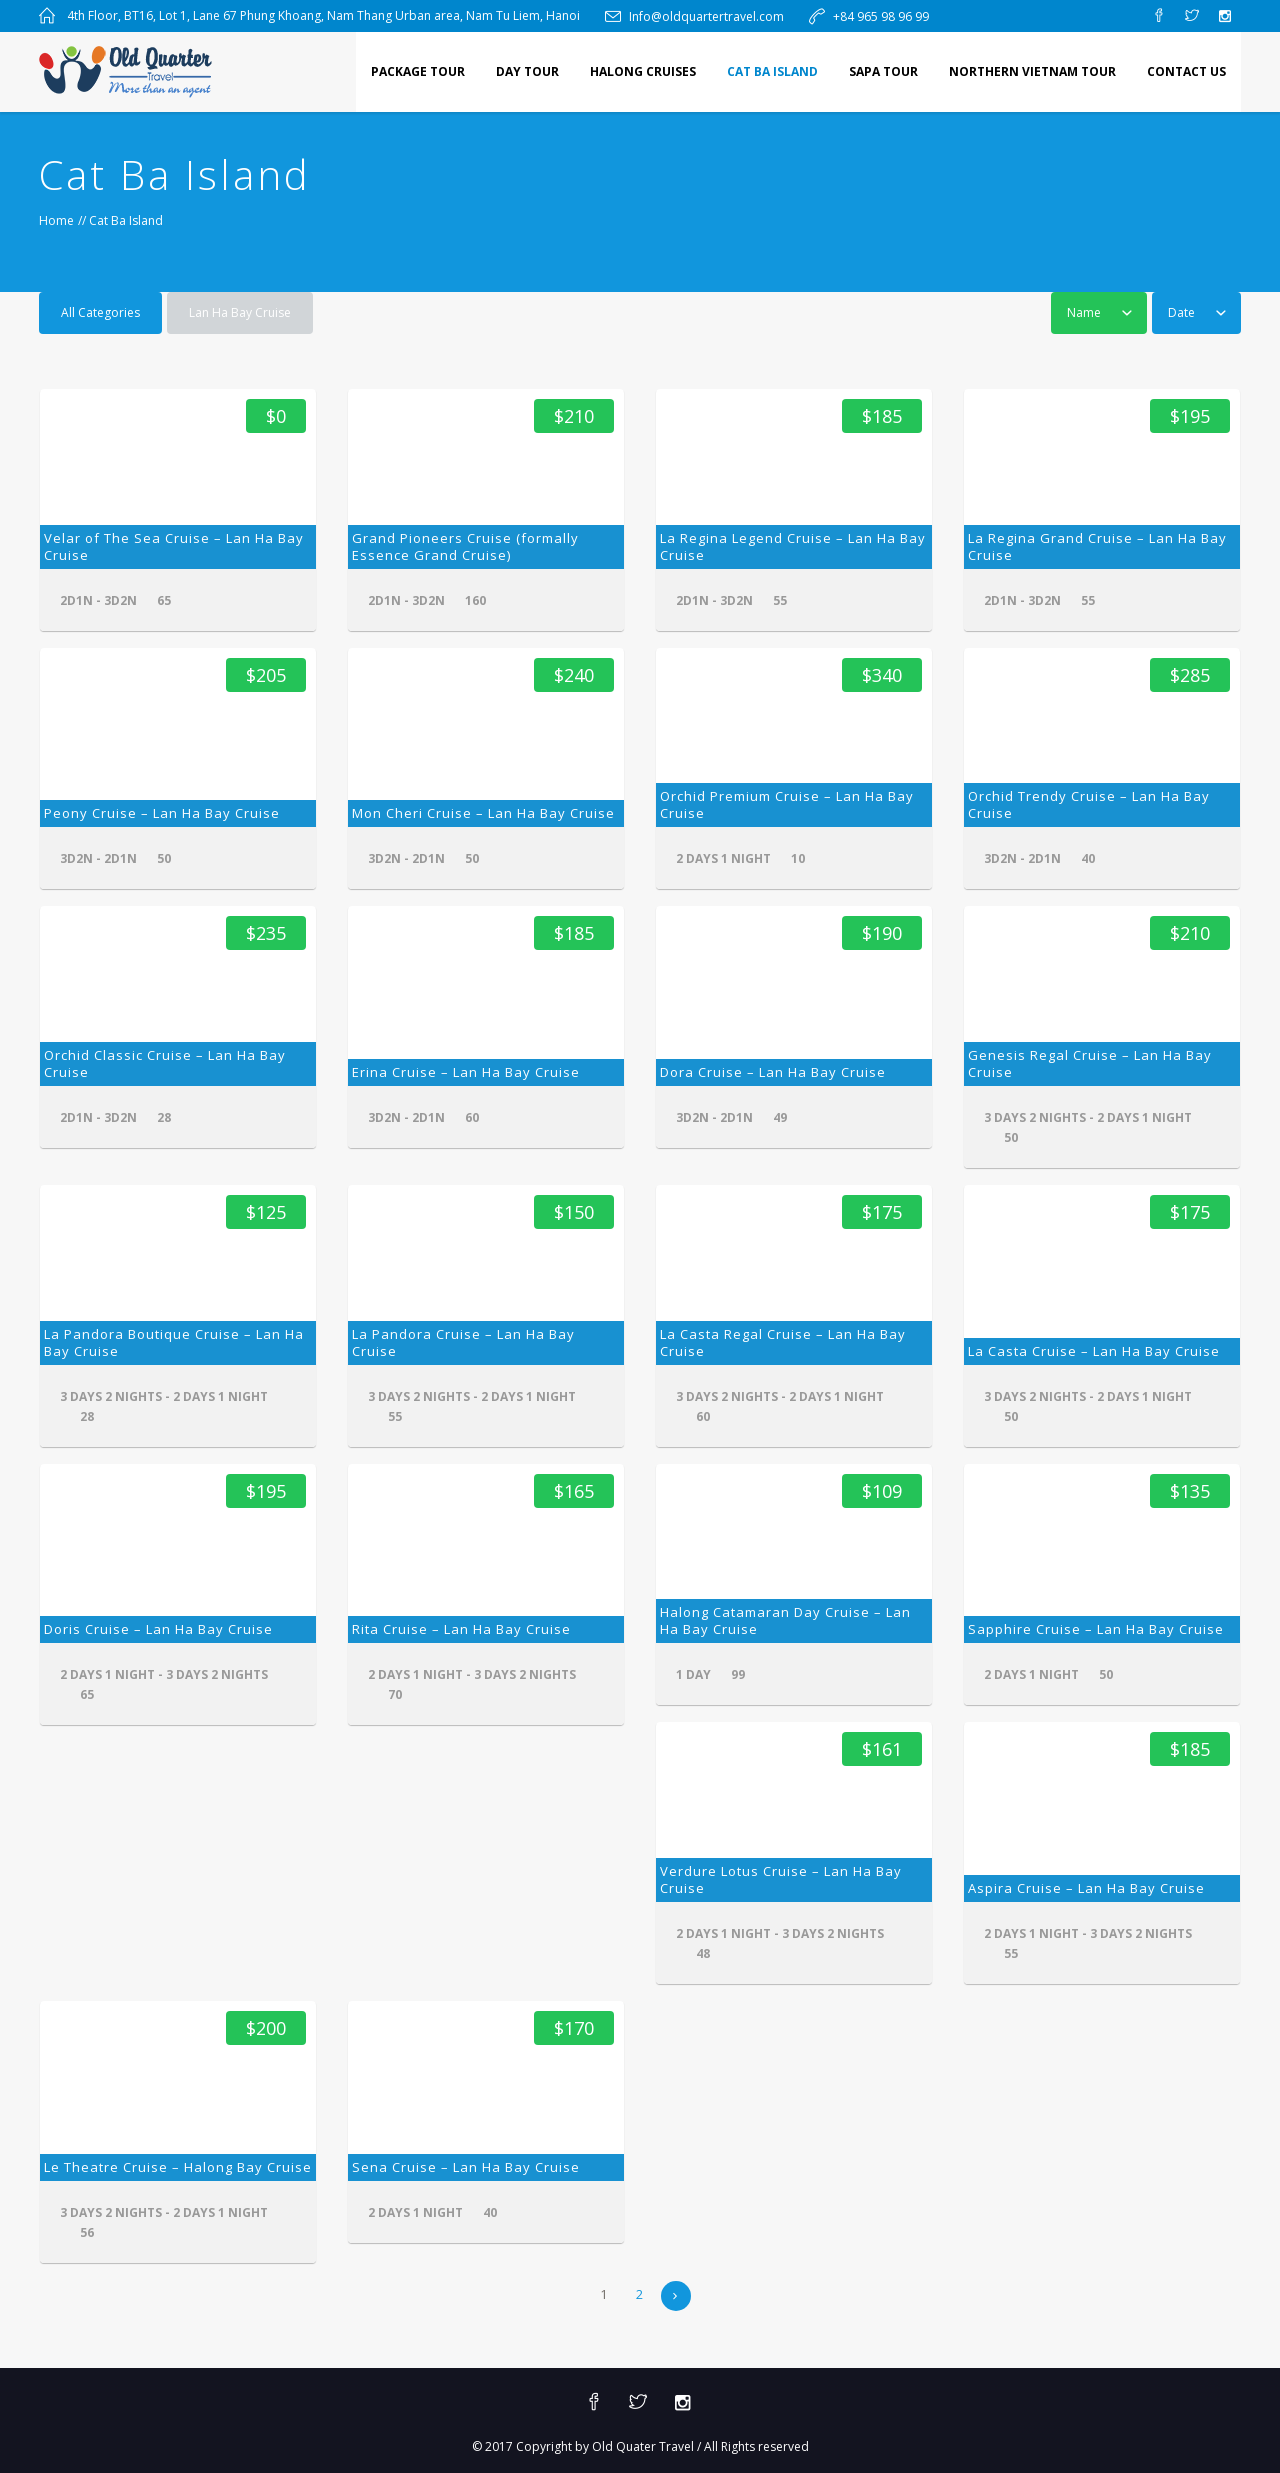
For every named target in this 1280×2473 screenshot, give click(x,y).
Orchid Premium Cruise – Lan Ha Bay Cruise (787, 804)
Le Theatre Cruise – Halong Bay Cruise (178, 2167)
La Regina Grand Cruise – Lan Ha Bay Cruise (1097, 546)
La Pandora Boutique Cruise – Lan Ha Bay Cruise (174, 1342)
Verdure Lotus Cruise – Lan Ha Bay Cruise (781, 1879)
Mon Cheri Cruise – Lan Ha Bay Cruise (483, 813)
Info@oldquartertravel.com (706, 16)
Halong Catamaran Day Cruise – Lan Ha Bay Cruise (785, 1620)
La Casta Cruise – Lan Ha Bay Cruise (1094, 1351)
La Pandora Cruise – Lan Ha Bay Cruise (463, 1342)
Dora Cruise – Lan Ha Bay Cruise (773, 1072)
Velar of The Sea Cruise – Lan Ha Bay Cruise (174, 546)
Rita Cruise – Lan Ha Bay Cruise (461, 1629)
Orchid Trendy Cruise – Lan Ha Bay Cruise (1089, 804)
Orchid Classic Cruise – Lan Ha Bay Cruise (165, 1063)
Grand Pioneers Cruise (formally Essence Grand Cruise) (465, 546)
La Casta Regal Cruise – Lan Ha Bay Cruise (783, 1342)
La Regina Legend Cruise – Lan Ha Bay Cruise (793, 546)
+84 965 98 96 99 (881, 16)
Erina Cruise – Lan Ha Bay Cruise (466, 1072)
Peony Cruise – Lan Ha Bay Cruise (162, 813)
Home (56, 220)
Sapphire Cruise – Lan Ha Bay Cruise (1096, 1629)
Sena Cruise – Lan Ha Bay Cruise (466, 2167)
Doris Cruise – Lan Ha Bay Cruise (158, 1629)
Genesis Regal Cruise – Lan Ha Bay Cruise (1090, 1063)
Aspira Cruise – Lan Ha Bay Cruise (1086, 1888)
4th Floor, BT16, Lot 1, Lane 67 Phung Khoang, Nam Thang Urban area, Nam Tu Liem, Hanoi (323, 15)
